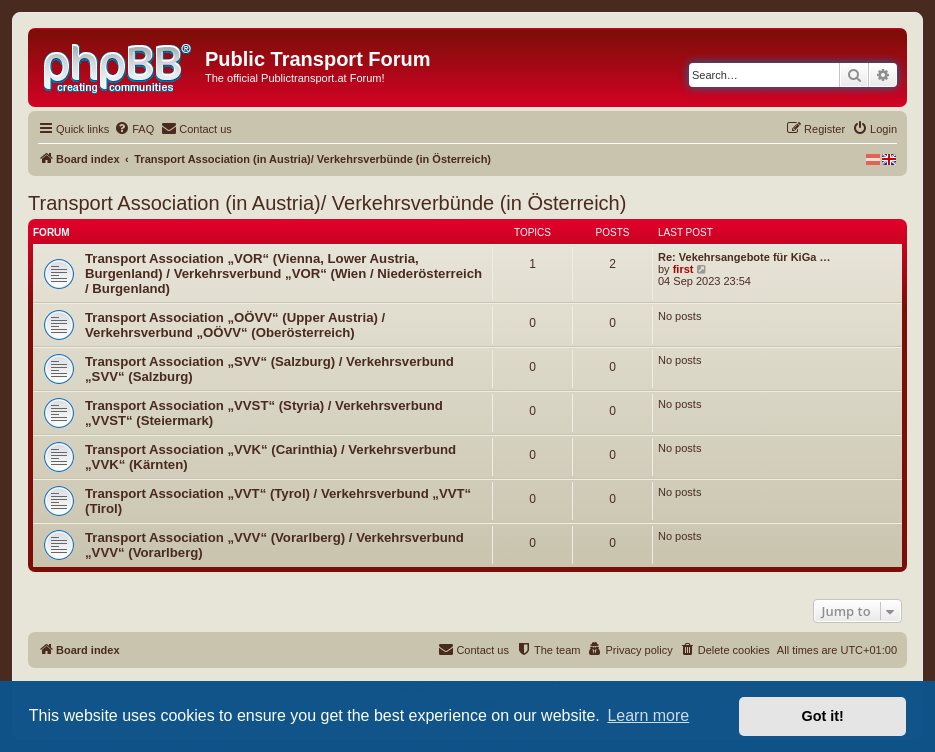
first (683, 269)
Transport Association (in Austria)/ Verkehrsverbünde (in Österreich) (327, 203)
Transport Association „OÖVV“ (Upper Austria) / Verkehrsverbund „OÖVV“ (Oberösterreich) (235, 325)
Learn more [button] (648, 715)
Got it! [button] (823, 716)
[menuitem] (134, 129)
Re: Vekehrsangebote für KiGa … (744, 257)
